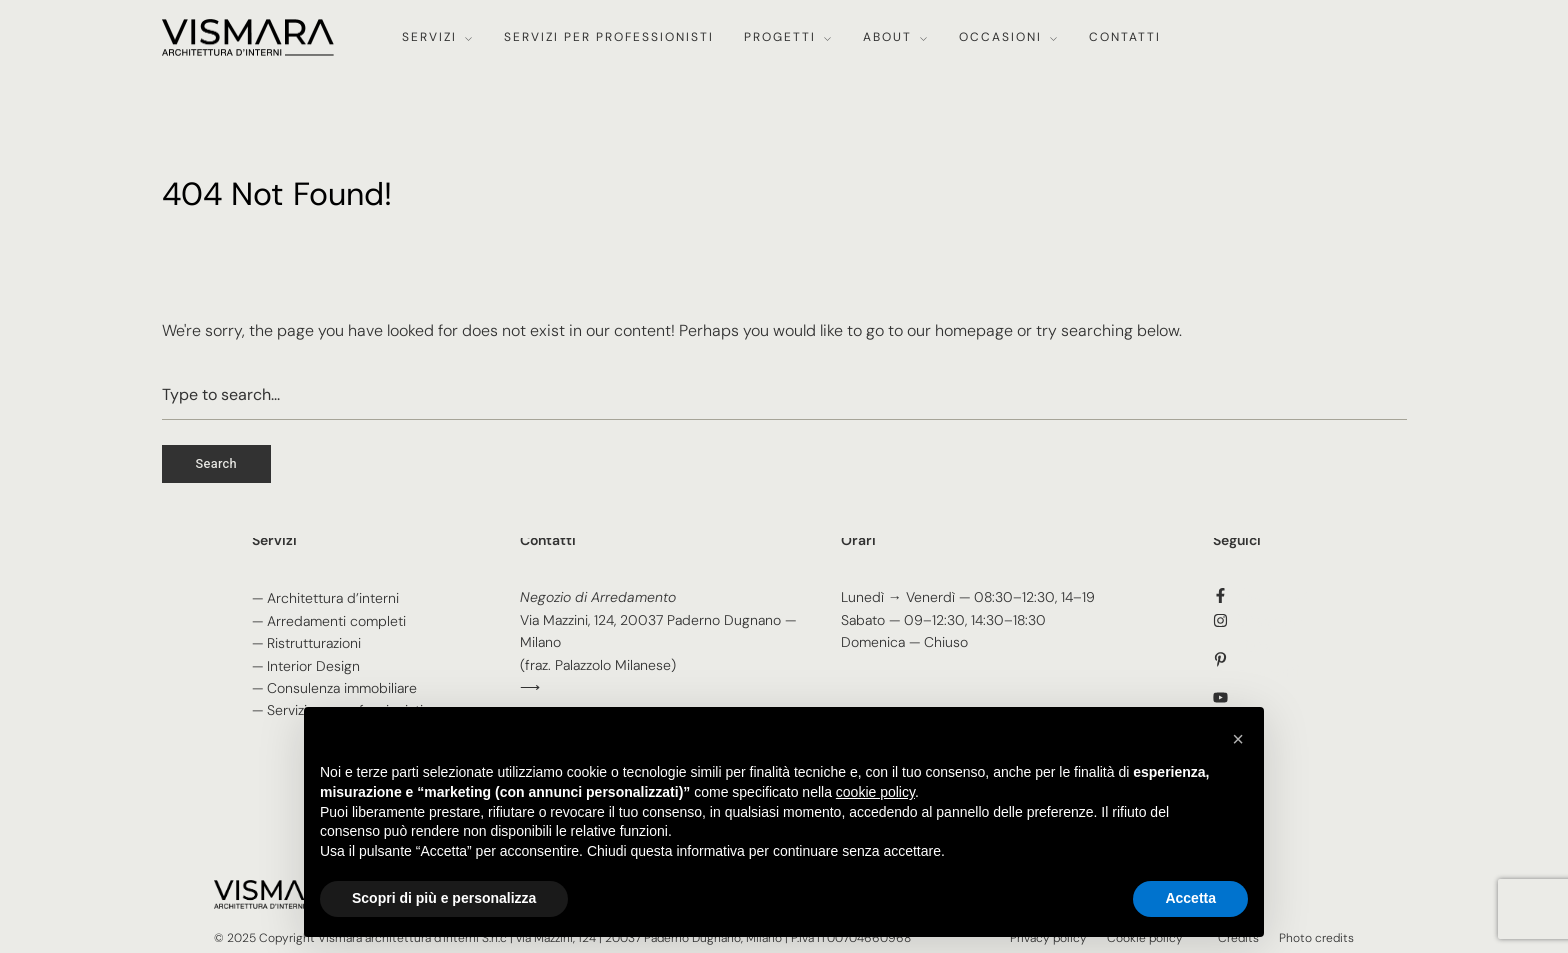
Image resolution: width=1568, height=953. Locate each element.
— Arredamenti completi (329, 621)
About (887, 37)
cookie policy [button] (875, 792)
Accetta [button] (1190, 898)
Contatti (1125, 37)
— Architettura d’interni (325, 598)
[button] (1238, 739)
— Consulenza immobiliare (334, 688)
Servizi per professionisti (609, 37)
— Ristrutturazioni (306, 643)
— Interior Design (306, 666)
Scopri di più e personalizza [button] (444, 898)
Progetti (780, 37)
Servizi (429, 37)
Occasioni (1000, 37)
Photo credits (1316, 938)
